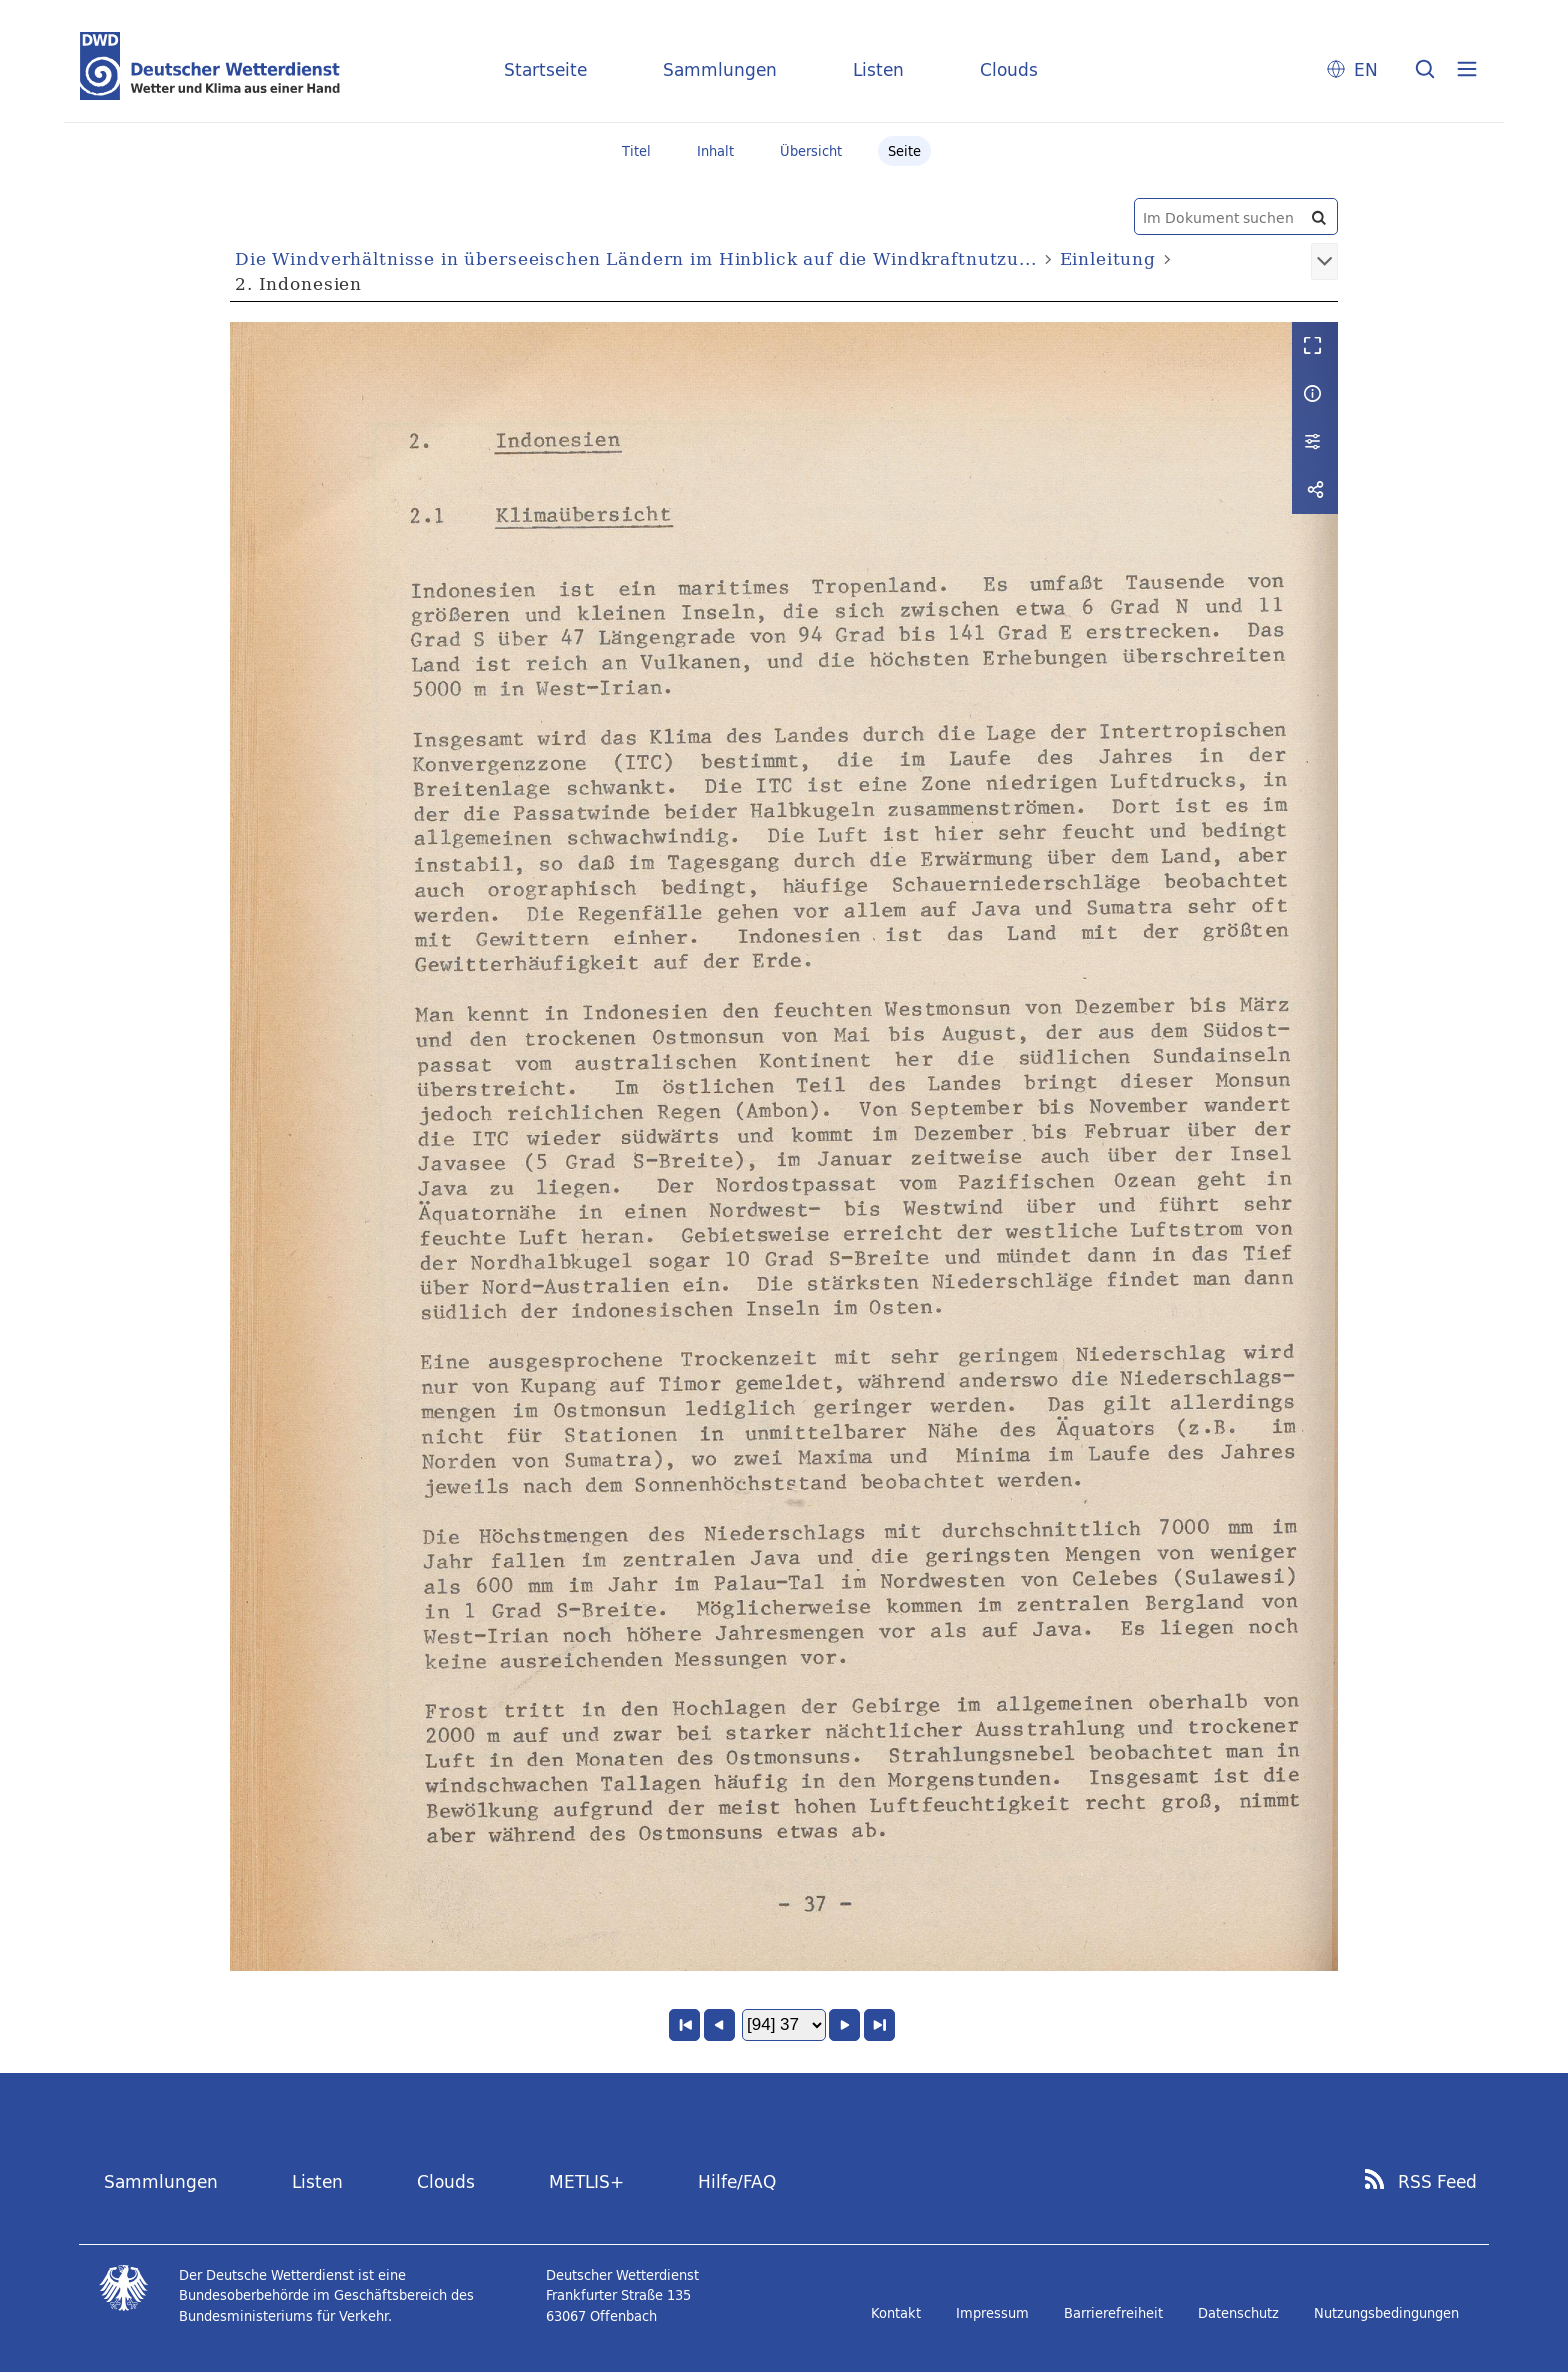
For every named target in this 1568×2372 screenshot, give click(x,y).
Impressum (992, 2313)
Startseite (545, 69)
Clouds (1009, 69)
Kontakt (896, 2313)
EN (1366, 69)
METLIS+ (586, 2181)
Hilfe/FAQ (737, 2181)
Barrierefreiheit (1113, 2313)
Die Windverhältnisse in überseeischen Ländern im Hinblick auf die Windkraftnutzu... (636, 258)
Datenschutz (1238, 2313)
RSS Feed (1437, 2182)
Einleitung (1108, 258)
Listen (878, 69)
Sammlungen (720, 69)
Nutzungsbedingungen (1386, 2313)
